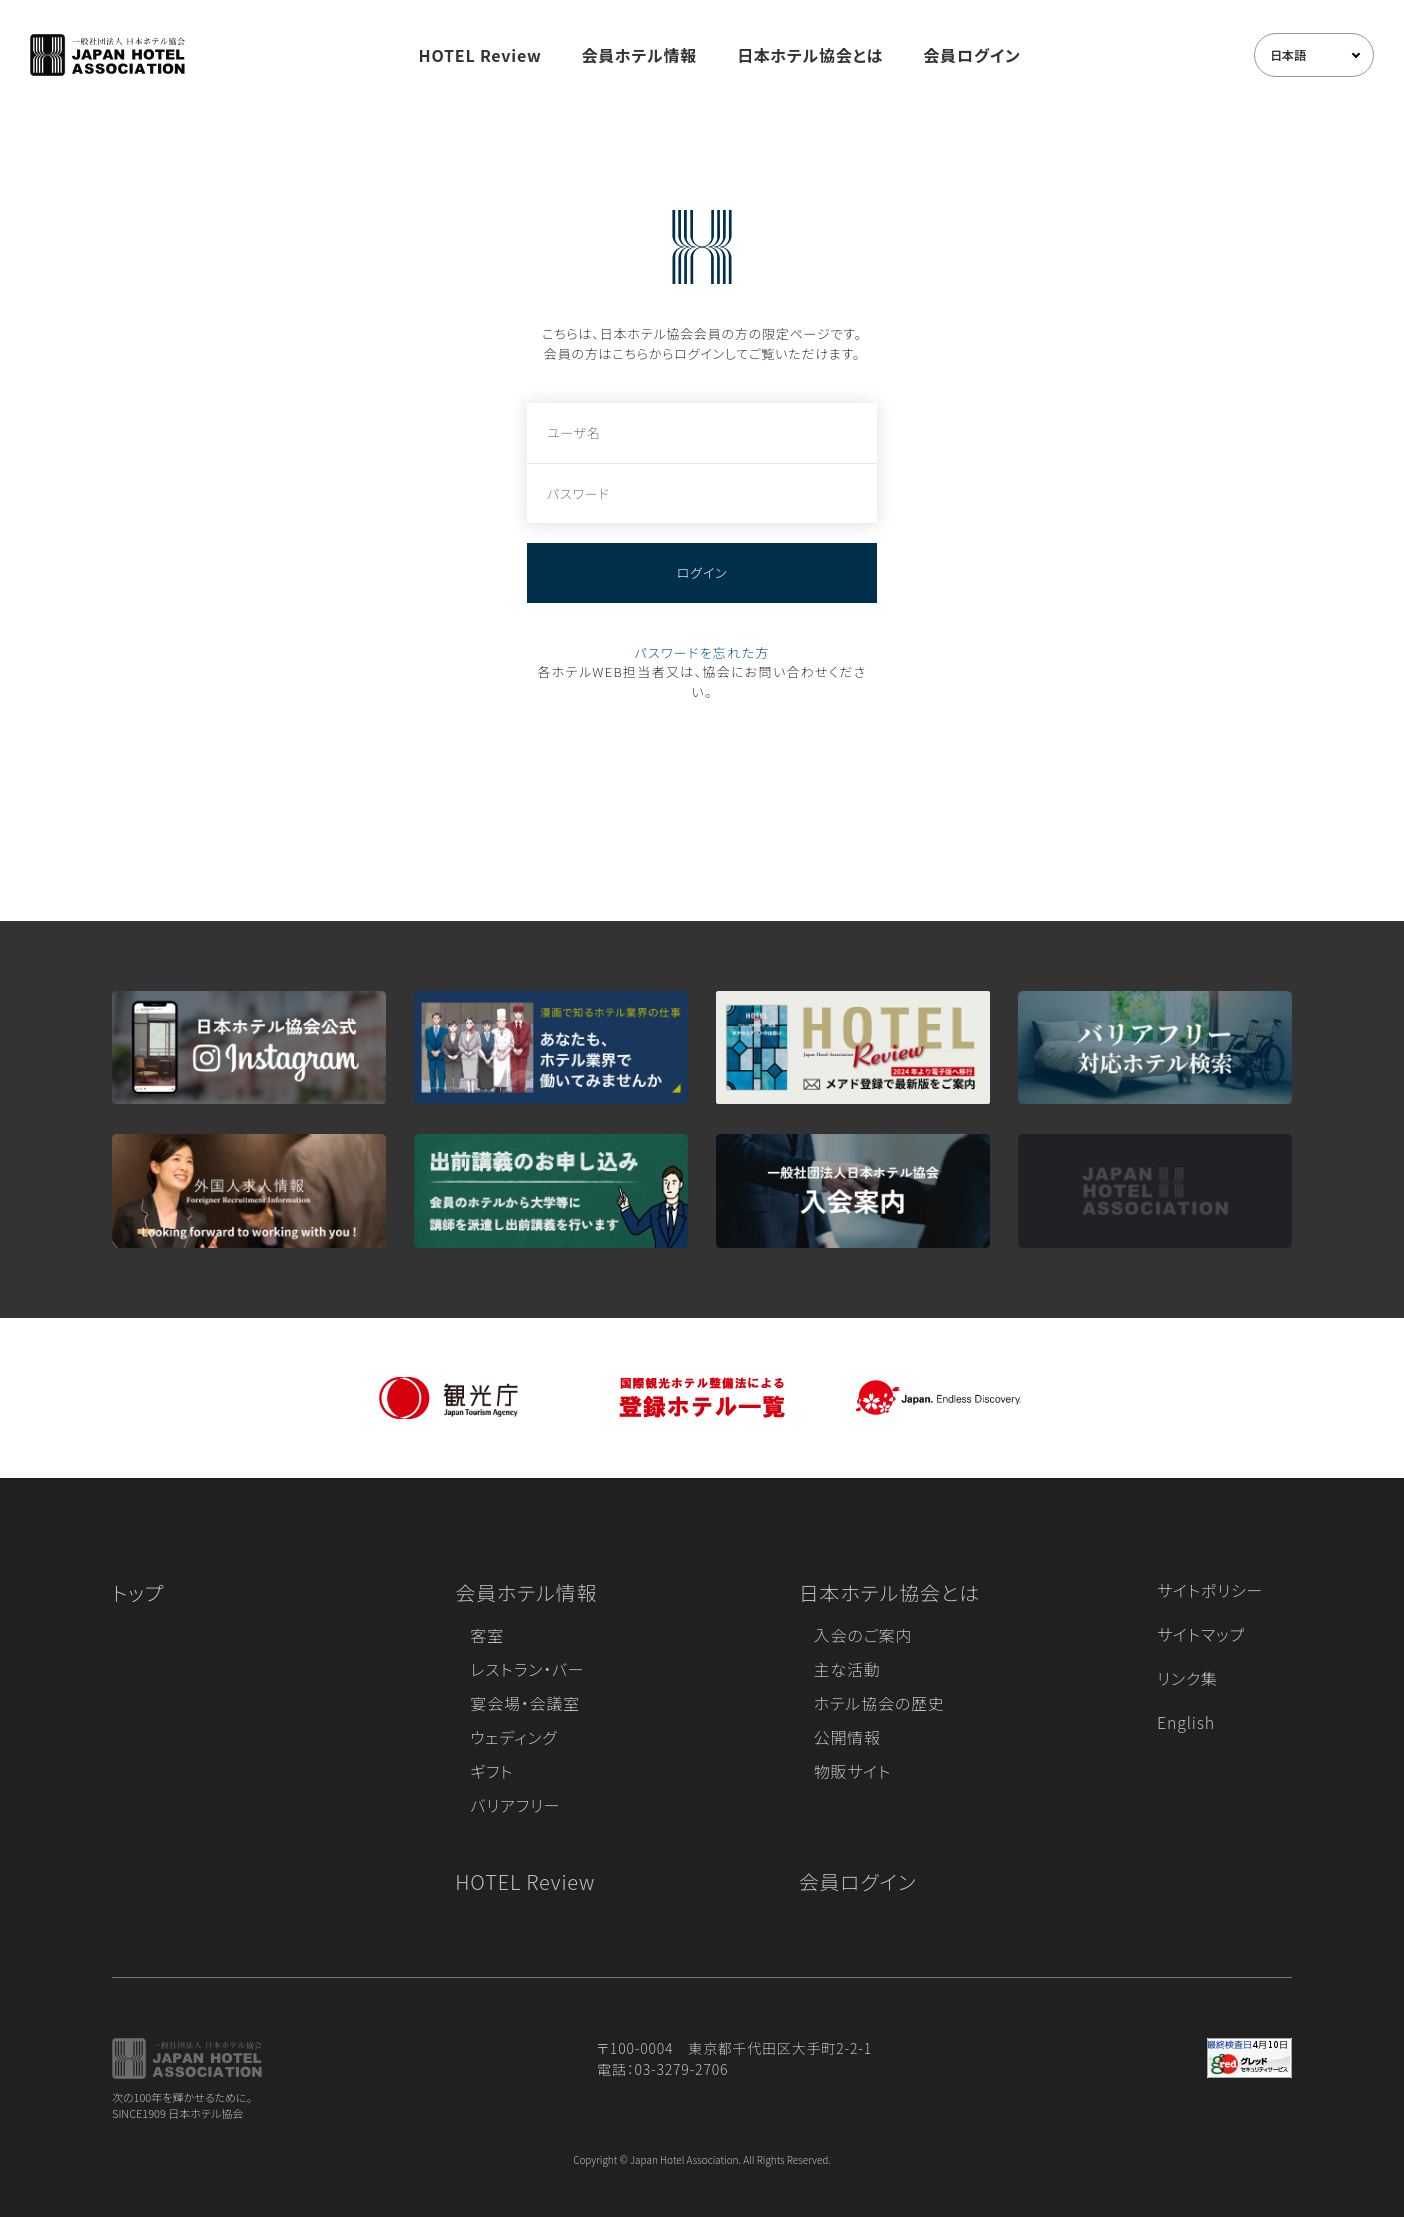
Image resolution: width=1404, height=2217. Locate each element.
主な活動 (847, 1669)
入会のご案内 (863, 1635)
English (1186, 1722)
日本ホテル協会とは (810, 55)
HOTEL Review (480, 55)
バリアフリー (515, 1805)
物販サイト (853, 1771)
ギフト (491, 1771)
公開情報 (847, 1737)
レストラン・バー (527, 1669)
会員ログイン (971, 55)
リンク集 (1187, 1678)
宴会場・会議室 (525, 1703)
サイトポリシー (1210, 1590)
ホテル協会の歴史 (879, 1703)
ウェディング (513, 1737)
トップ (138, 1592)
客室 (487, 1635)
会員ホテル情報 (640, 55)
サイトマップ (1201, 1634)
